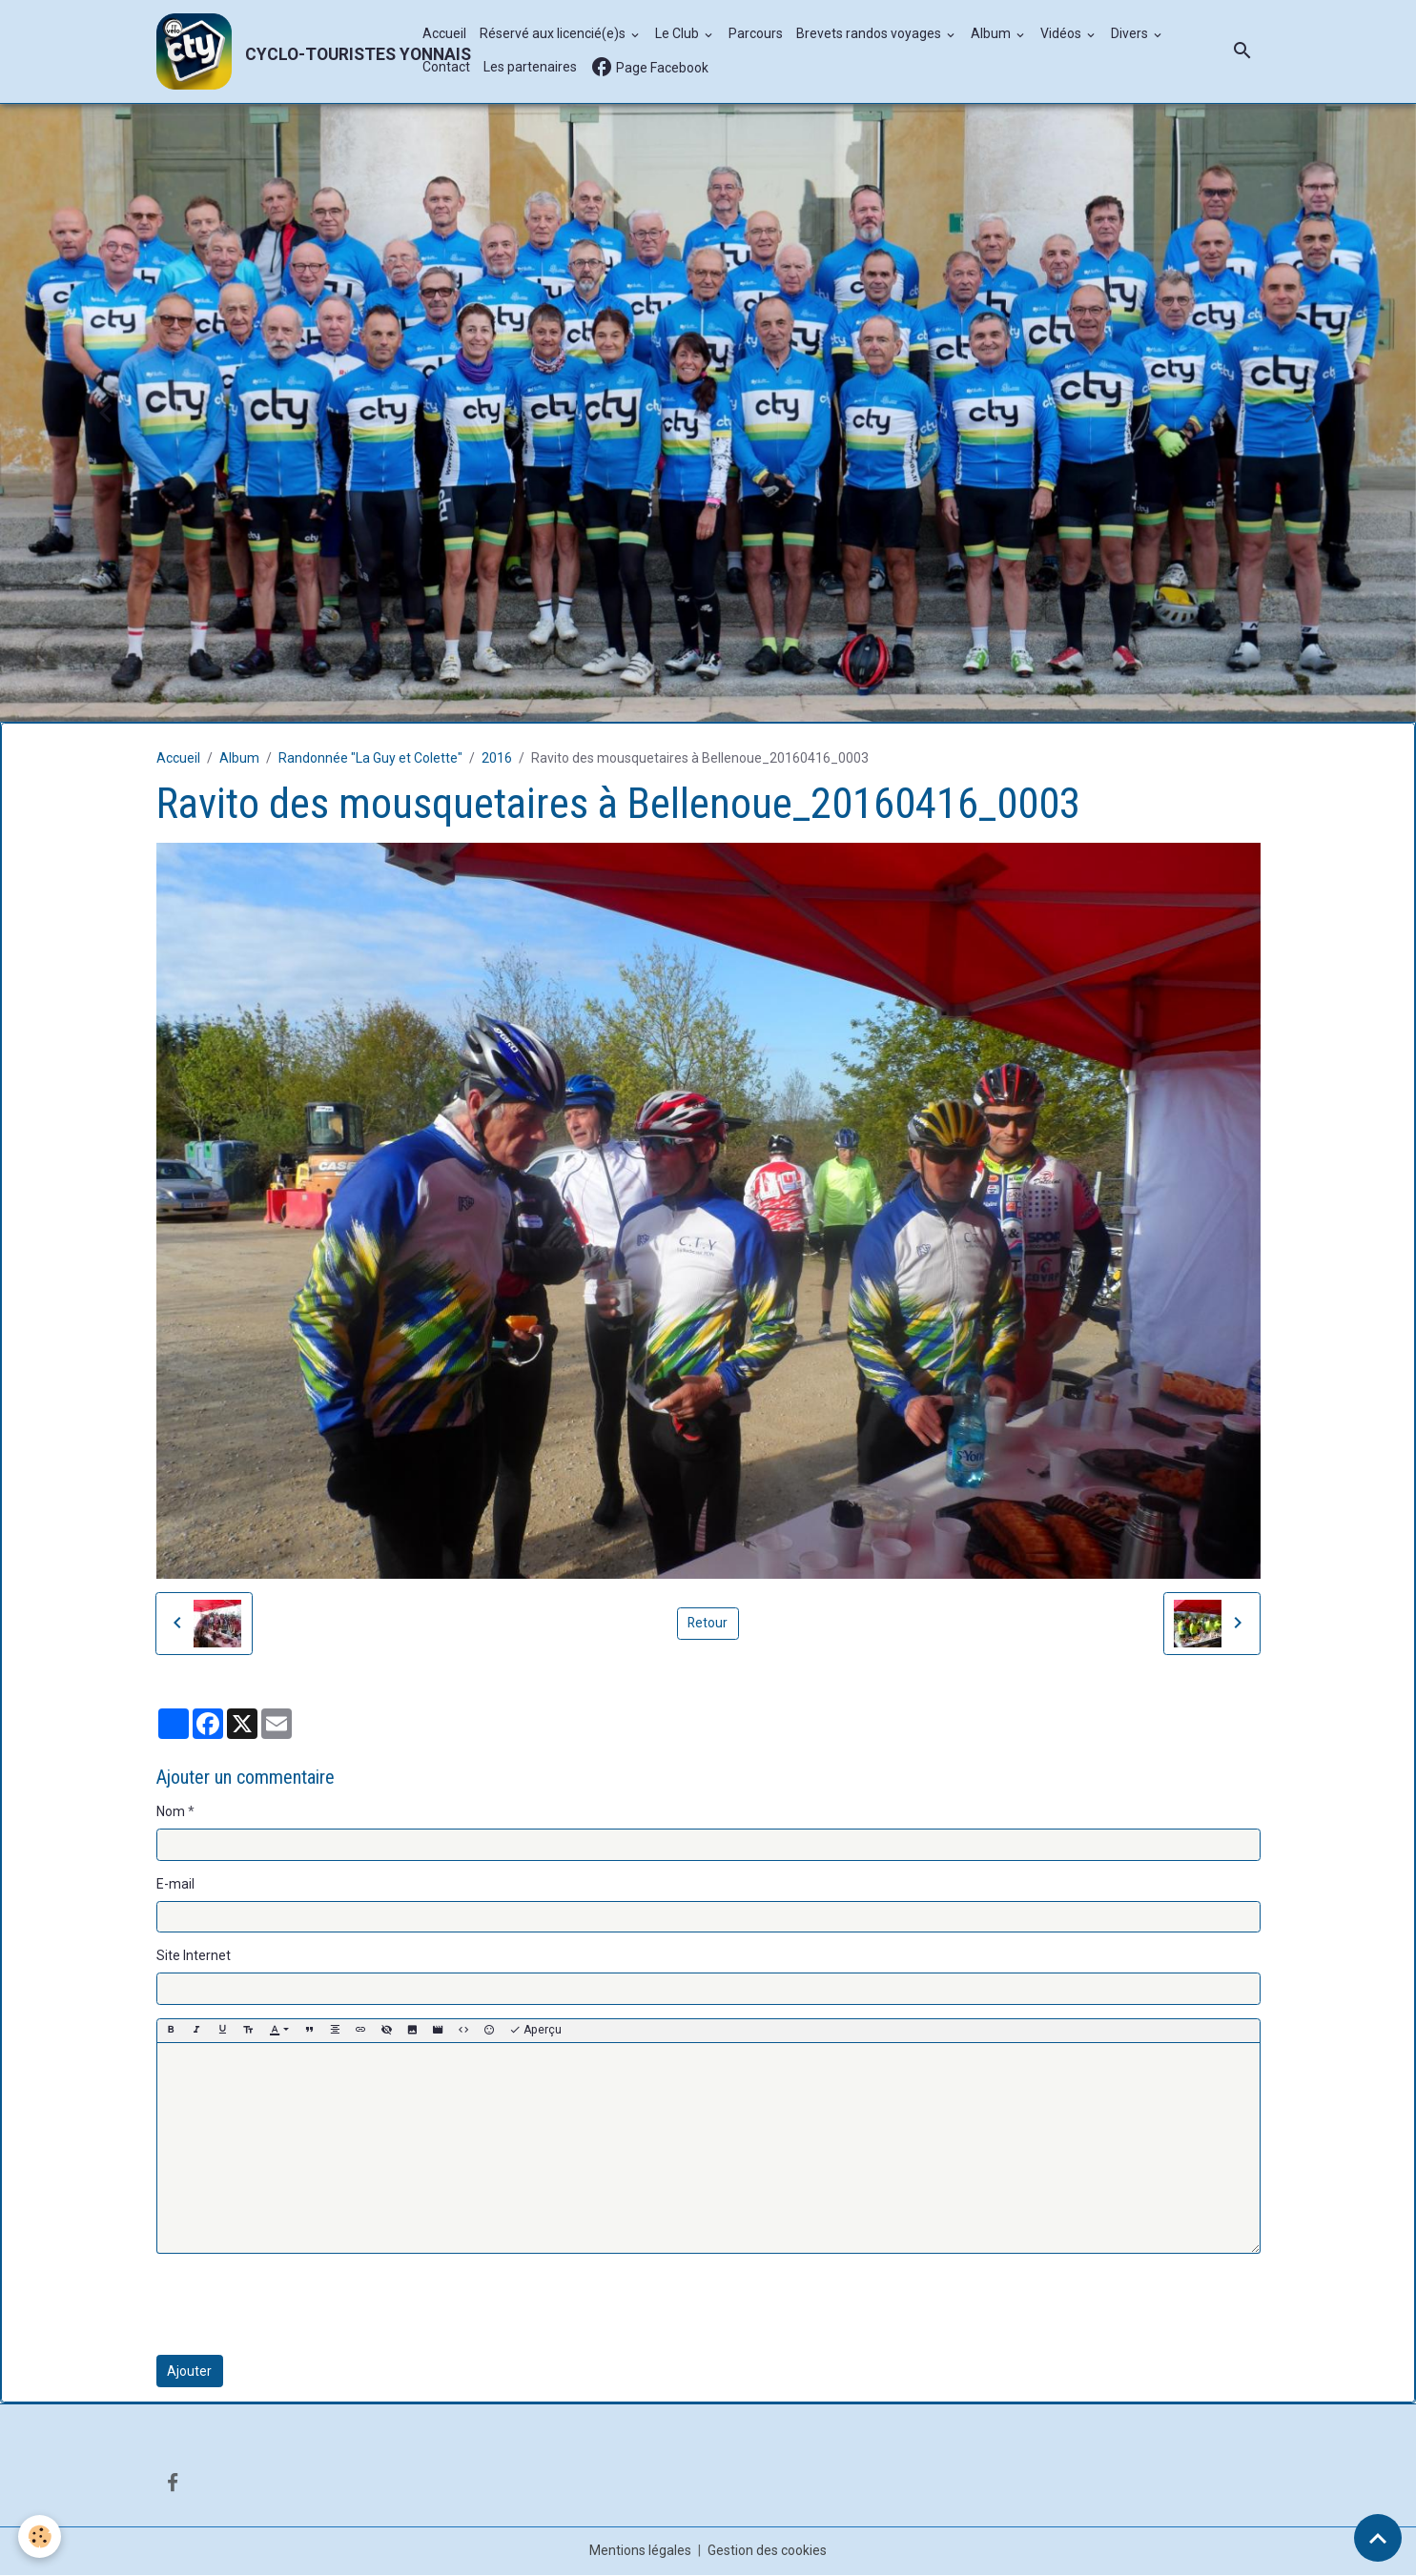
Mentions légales (640, 2551)
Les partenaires (530, 67)
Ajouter (189, 2371)
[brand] (279, 51)
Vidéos (1062, 34)
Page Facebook (649, 68)
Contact (446, 67)
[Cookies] (40, 2536)
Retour (708, 1623)
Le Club (678, 34)
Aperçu (535, 2031)
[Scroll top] (1378, 2538)
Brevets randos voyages (870, 34)
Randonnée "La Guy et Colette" (370, 758)
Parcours (756, 34)
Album (992, 34)
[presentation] (301, 2305)
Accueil (444, 34)
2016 (497, 758)
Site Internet (193, 1956)
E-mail (175, 1883)
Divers (1131, 34)
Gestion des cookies (767, 2551)
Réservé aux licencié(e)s (554, 34)
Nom (170, 1812)
